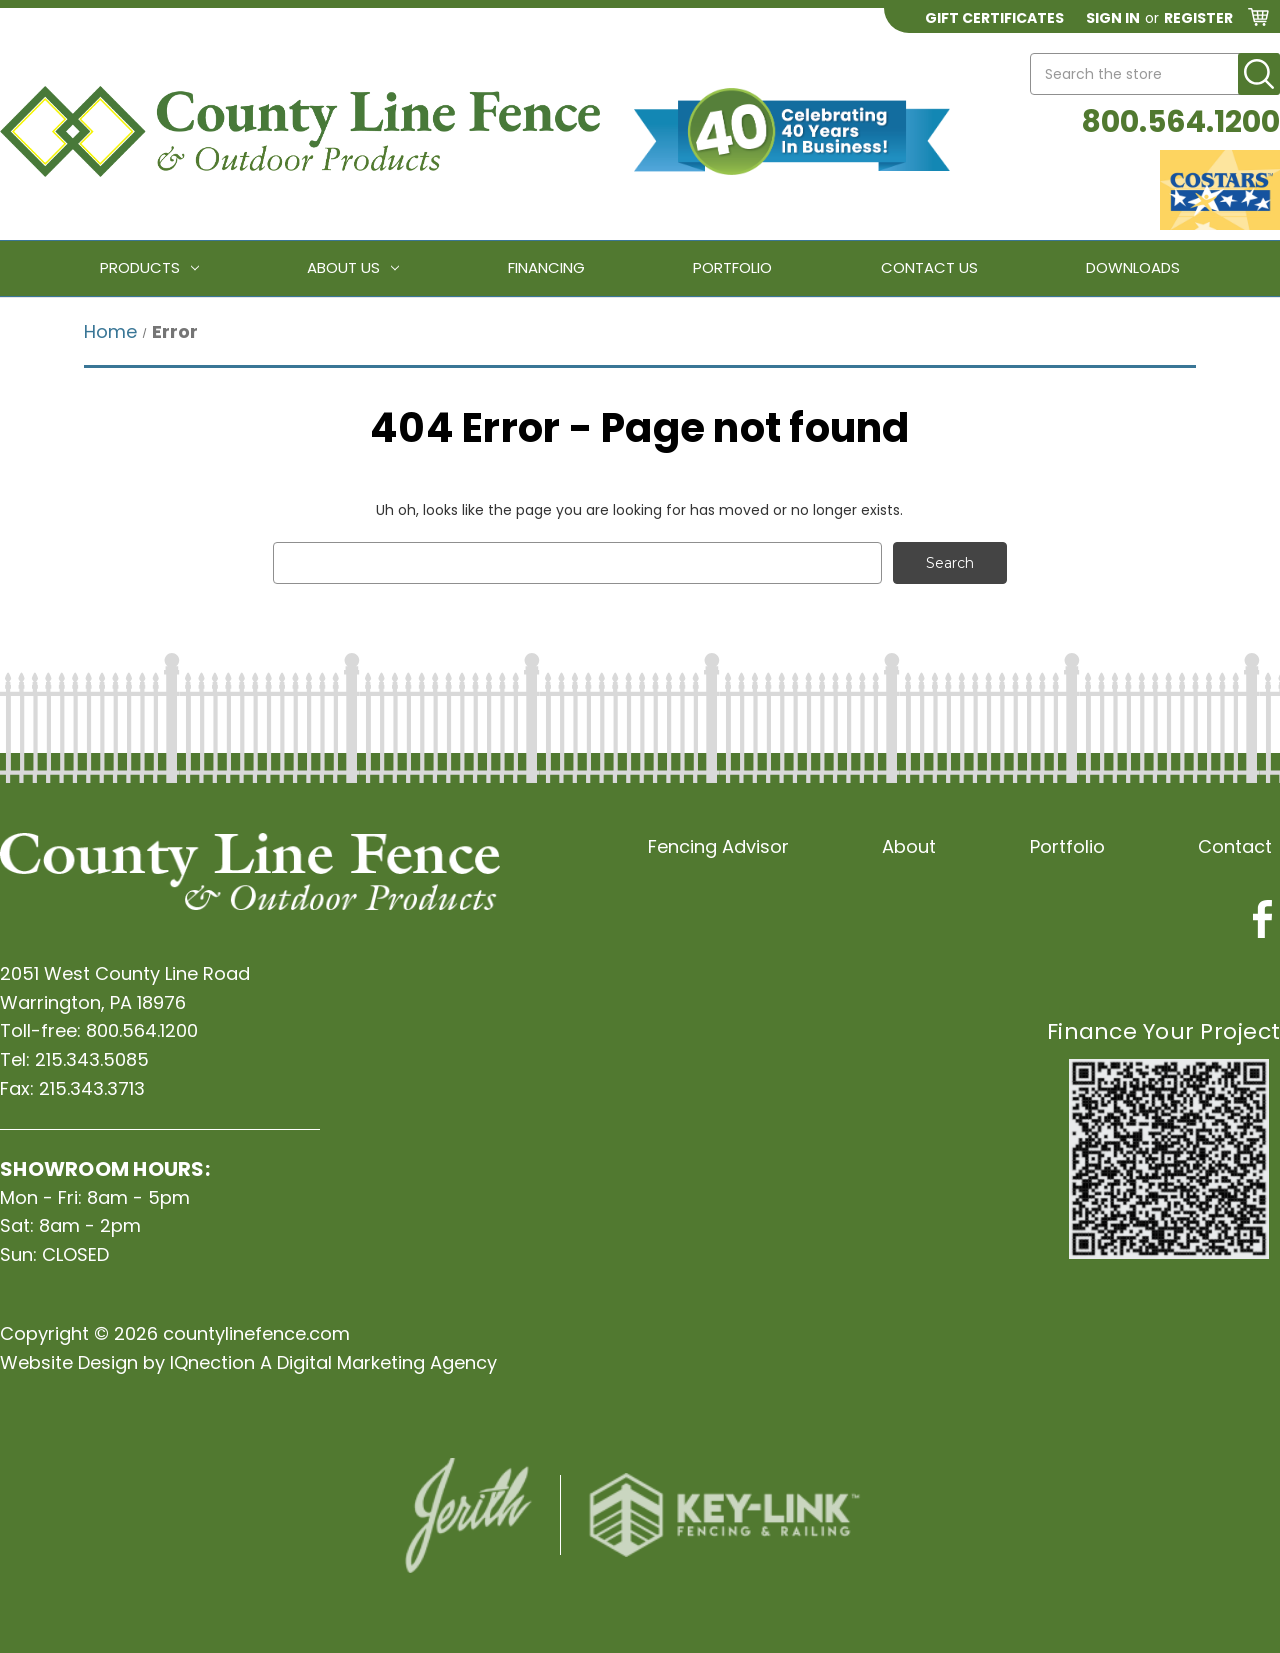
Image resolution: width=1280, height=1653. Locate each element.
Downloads (1133, 267)
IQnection (212, 1362)
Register (1198, 18)
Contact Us (929, 267)
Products (149, 267)
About (909, 846)
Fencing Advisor (718, 846)
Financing (546, 267)
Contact (1235, 846)
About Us (353, 267)
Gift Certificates (994, 18)
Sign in (1113, 18)
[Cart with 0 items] (1258, 20)
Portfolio (732, 267)
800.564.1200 (1180, 122)
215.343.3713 (92, 1088)
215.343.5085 (92, 1059)
